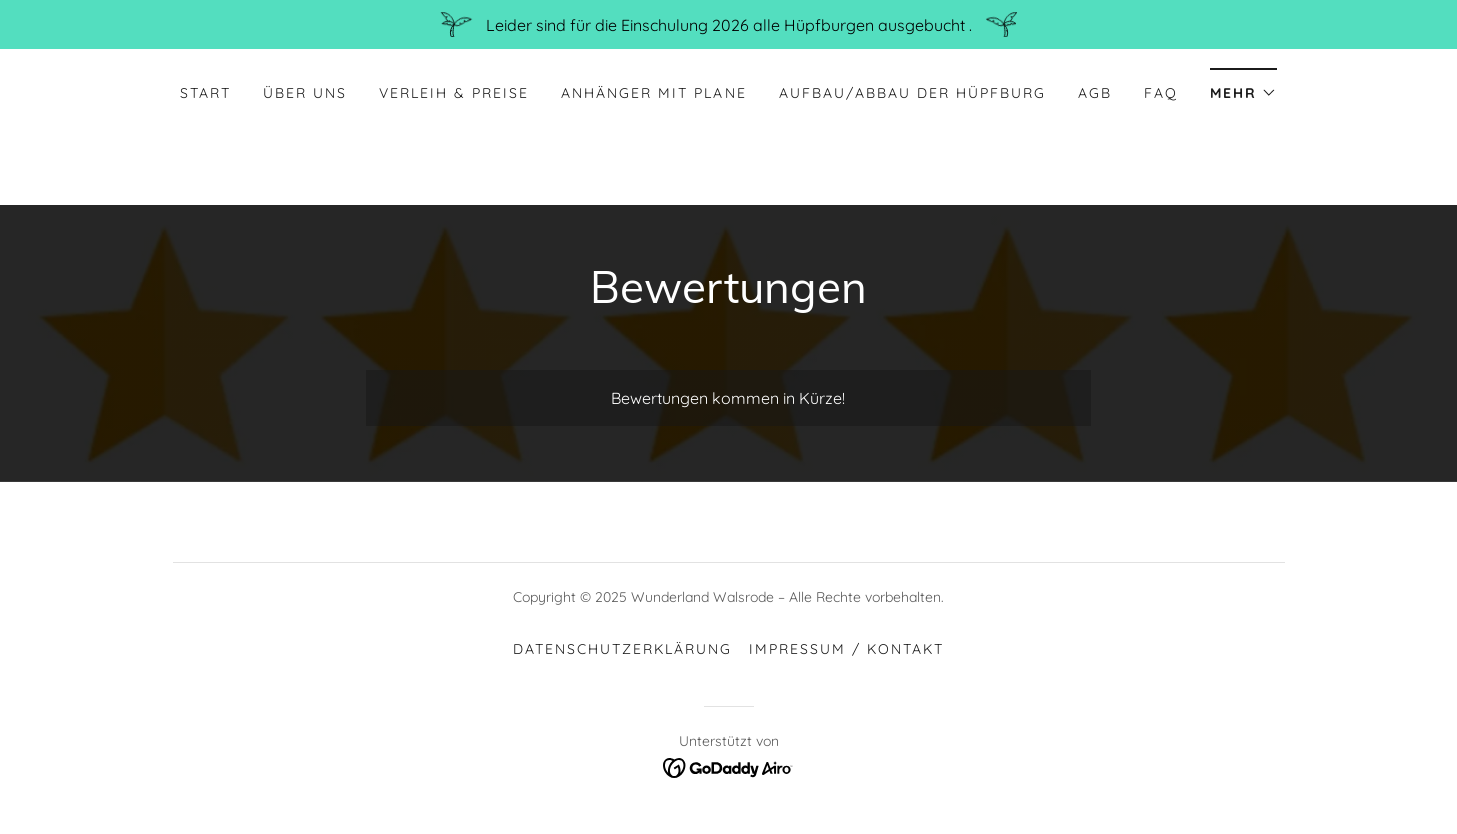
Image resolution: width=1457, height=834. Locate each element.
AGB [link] (1095, 93)
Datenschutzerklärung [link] (622, 649)
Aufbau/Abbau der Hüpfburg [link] (912, 93)
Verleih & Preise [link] (454, 93)
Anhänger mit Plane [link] (653, 93)
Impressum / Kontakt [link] (846, 649)
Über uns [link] (305, 93)
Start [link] (205, 93)
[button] (1243, 86)
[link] (728, 766)
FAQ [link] (1161, 93)
